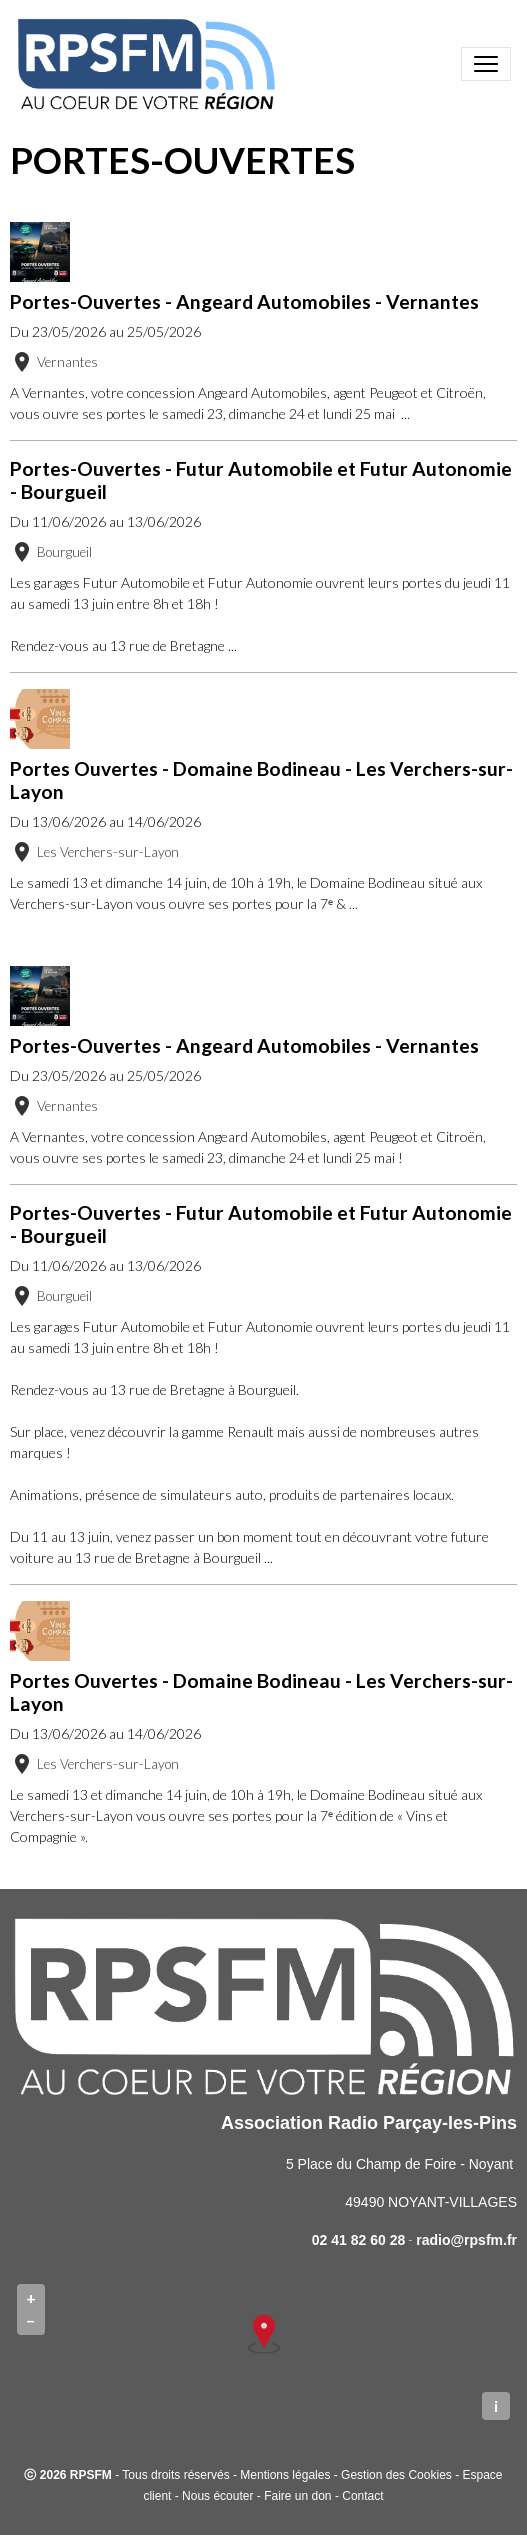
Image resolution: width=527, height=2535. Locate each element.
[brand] (150, 64)
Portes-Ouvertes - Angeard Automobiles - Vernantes (244, 301)
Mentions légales (285, 2475)
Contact (362, 2496)
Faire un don (297, 2496)
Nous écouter (217, 2496)
